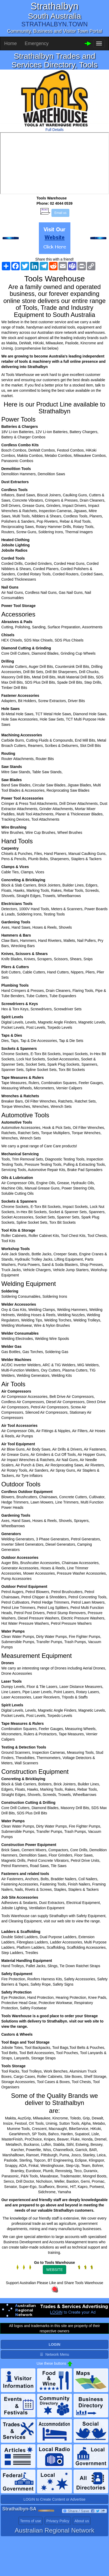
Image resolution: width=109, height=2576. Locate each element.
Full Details (54, 130)
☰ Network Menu (54, 2354)
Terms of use (30, 2521)
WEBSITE (54, 2270)
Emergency (37, 43)
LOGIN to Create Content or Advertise (55, 2499)
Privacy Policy (57, 2521)
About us (81, 2521)
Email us (60, 213)
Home (10, 43)
